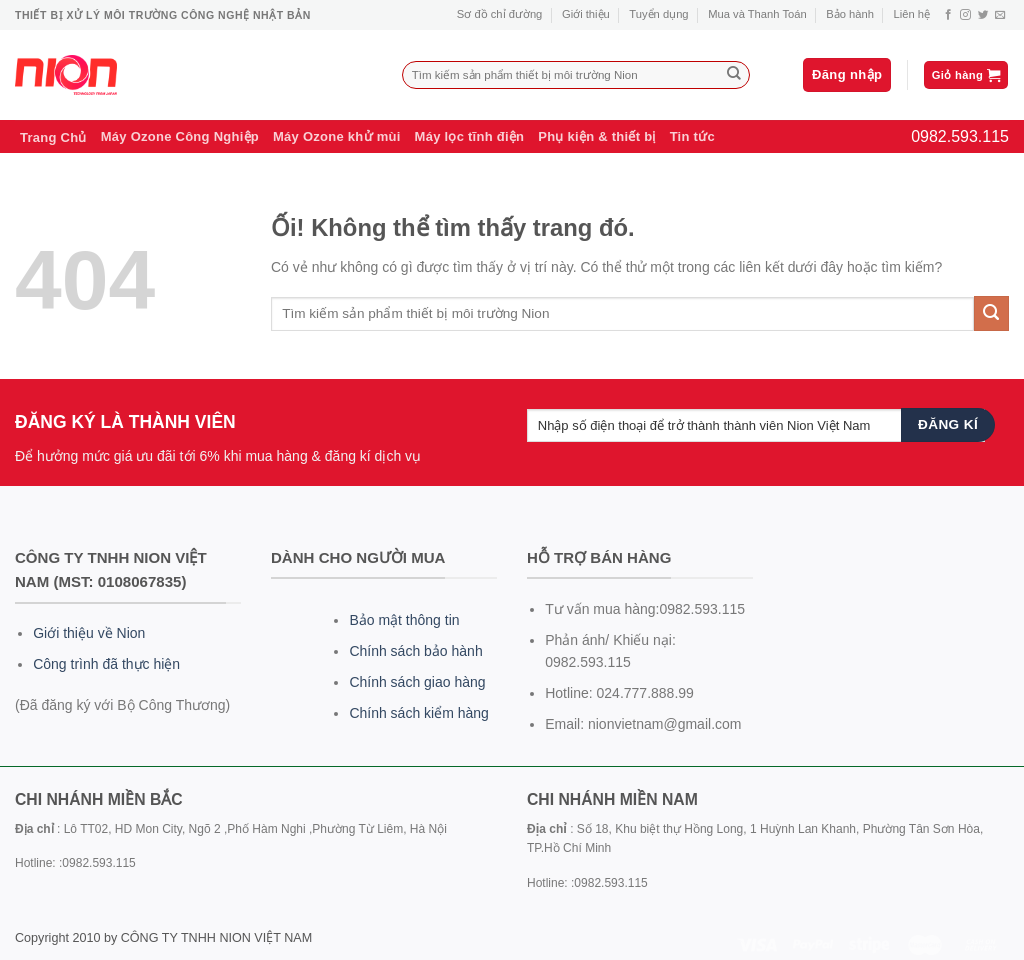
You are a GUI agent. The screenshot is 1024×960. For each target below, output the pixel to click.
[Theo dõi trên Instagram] (965, 15)
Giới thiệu (586, 14)
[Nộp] (734, 75)
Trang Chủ (53, 137)
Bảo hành (850, 14)
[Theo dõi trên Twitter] (983, 15)
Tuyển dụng (658, 14)
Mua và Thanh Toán (757, 14)
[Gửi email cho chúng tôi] (1000, 15)
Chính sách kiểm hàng (419, 713)
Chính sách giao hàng (417, 682)
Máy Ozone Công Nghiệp (180, 136)
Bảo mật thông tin (404, 620)
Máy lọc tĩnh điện (470, 136)
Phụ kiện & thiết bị (596, 136)
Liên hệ (912, 14)
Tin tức (692, 136)
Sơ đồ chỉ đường (500, 14)
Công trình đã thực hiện (106, 664)
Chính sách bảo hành (415, 651)
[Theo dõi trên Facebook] (948, 15)
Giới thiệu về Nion (89, 633)
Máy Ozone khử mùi (337, 136)
